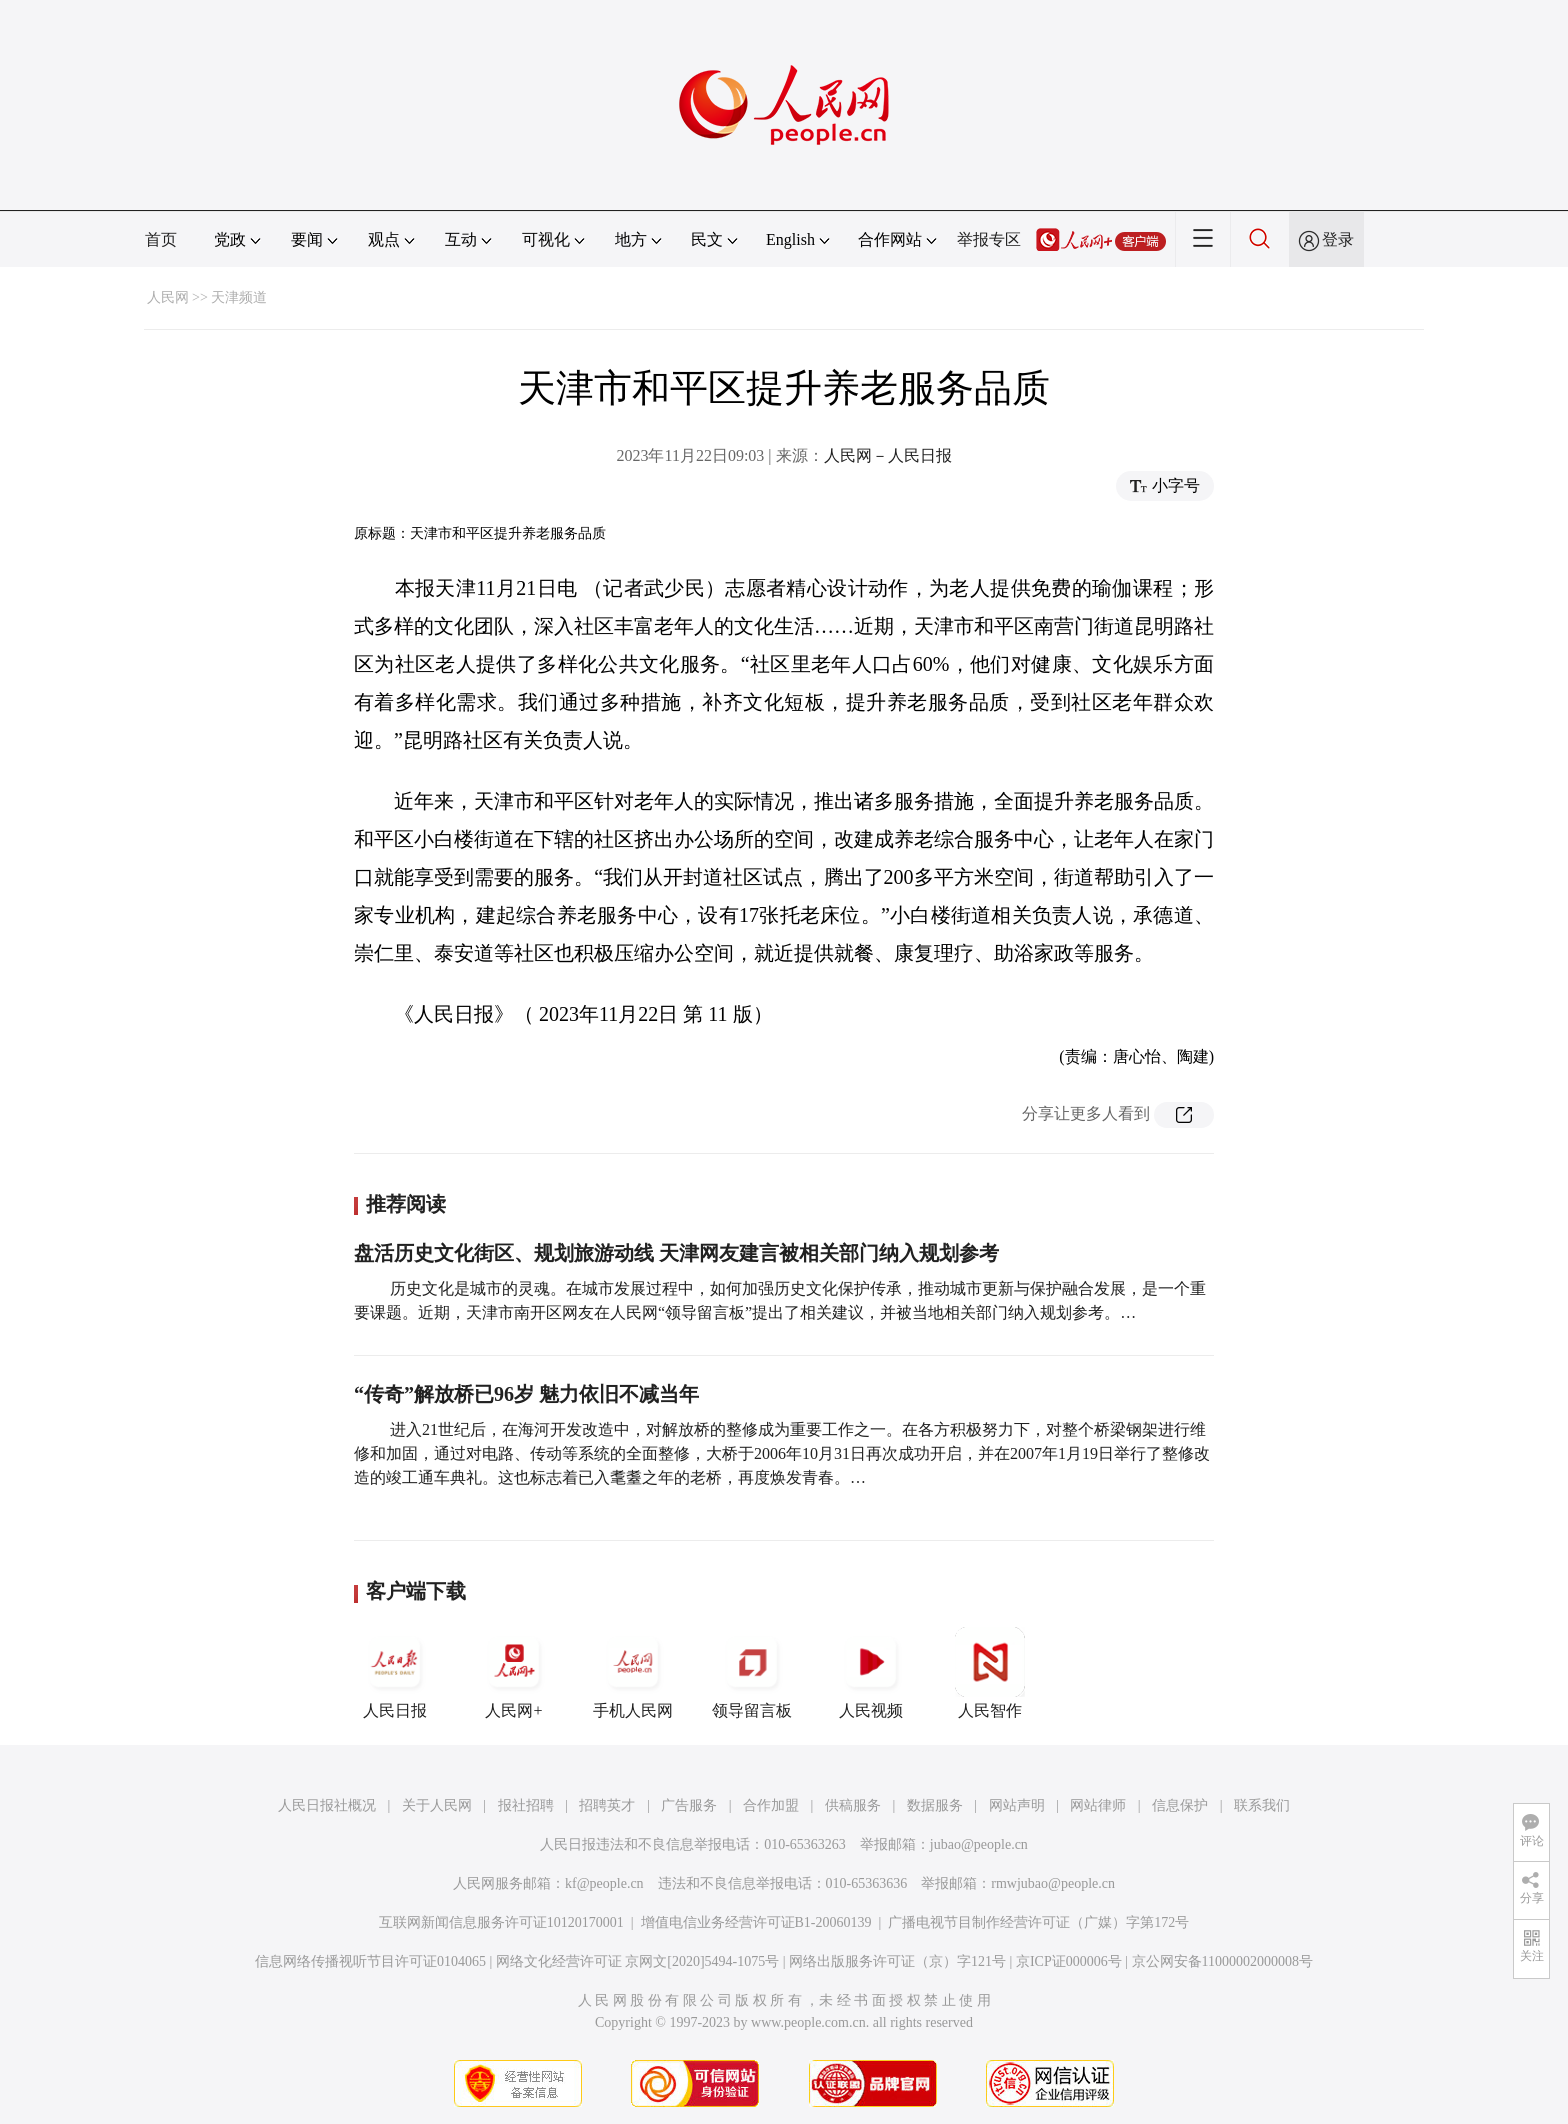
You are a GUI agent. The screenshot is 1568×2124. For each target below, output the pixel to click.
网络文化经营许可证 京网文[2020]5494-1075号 (638, 1961)
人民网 (168, 297)
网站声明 (1017, 1805)
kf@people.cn (604, 1883)
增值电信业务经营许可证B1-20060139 (756, 1922)
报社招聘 (526, 1805)
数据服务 (935, 1805)
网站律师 (1098, 1805)
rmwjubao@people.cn (1053, 1883)
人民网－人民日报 (888, 455)
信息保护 (1180, 1805)
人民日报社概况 (327, 1805)
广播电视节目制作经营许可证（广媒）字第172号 (1038, 1922)
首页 (161, 239)
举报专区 (989, 239)
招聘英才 (607, 1805)
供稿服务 (853, 1805)
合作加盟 (771, 1805)
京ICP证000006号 (1069, 1961)
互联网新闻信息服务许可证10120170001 (501, 1922)
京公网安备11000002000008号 (1222, 1961)
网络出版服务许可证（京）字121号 (897, 1961)
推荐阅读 (406, 1204)
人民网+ (514, 1673)
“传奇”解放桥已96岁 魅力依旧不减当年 (526, 1394)
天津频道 (239, 297)
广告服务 (689, 1805)
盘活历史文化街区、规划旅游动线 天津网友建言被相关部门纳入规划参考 (676, 1253)
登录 (1338, 239)
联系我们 (1262, 1805)
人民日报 (395, 1673)
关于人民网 (437, 1805)
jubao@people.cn (979, 1844)
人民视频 (871, 1673)
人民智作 (990, 1673)
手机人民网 (633, 1673)
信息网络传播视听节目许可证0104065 (370, 1961)
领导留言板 (752, 1673)
